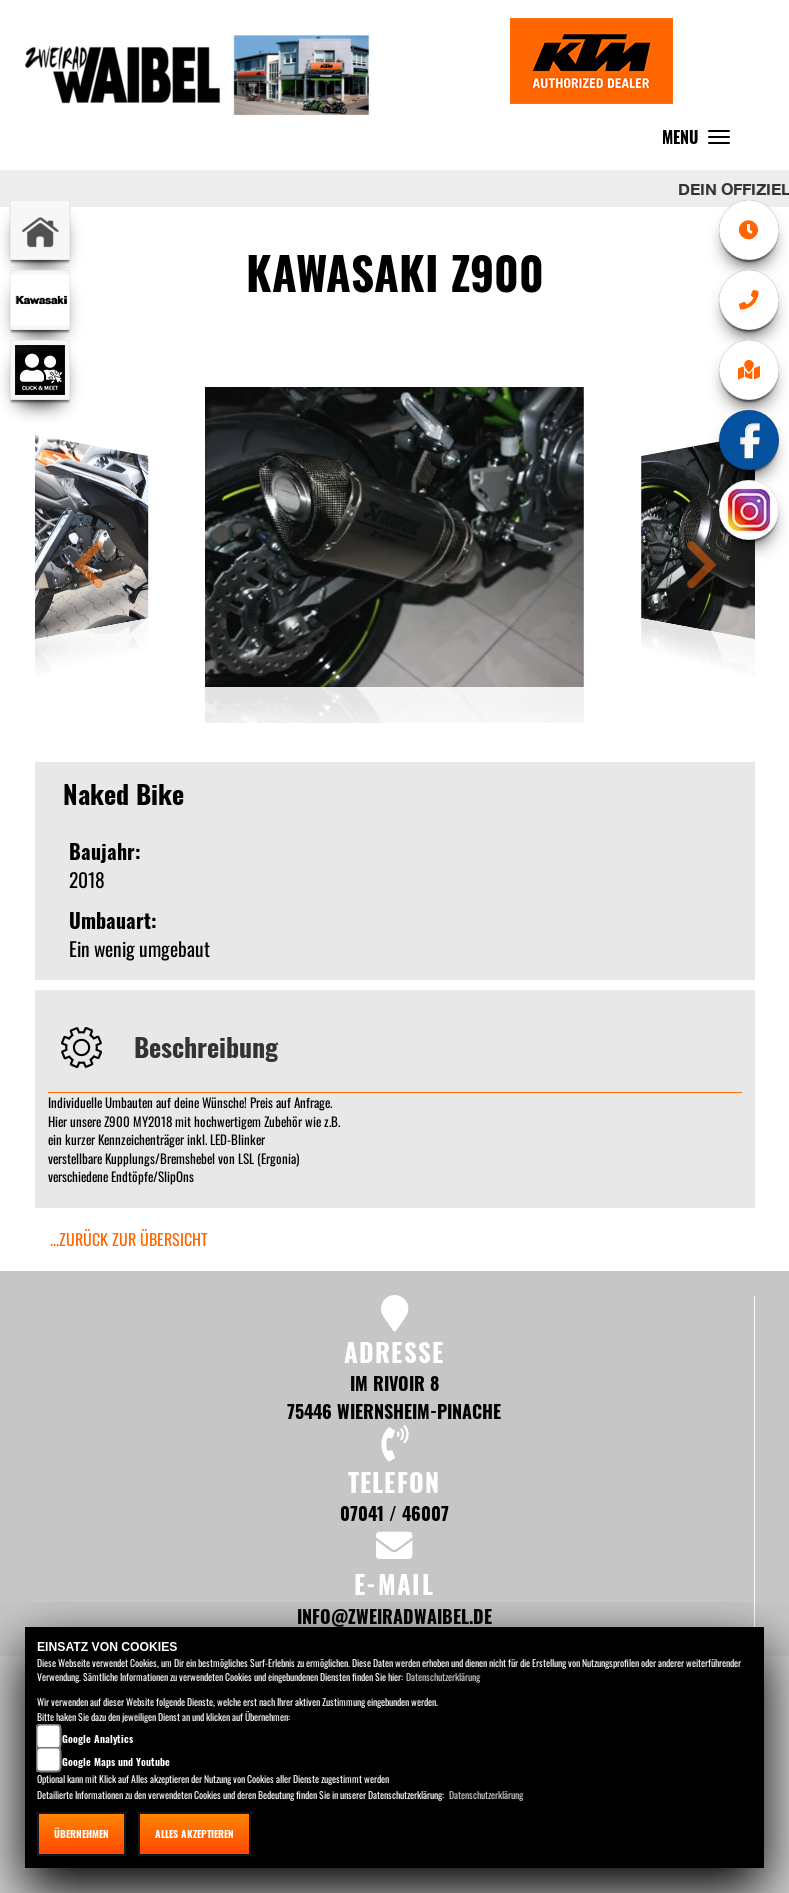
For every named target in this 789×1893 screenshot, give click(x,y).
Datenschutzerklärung (443, 1676)
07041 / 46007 (394, 1512)
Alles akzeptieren (194, 1833)
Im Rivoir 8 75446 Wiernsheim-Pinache (394, 1396)
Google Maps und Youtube (116, 1761)
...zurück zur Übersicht (129, 1239)
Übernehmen (81, 1833)
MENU (701, 141)
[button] (89, 567)
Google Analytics (97, 1738)
